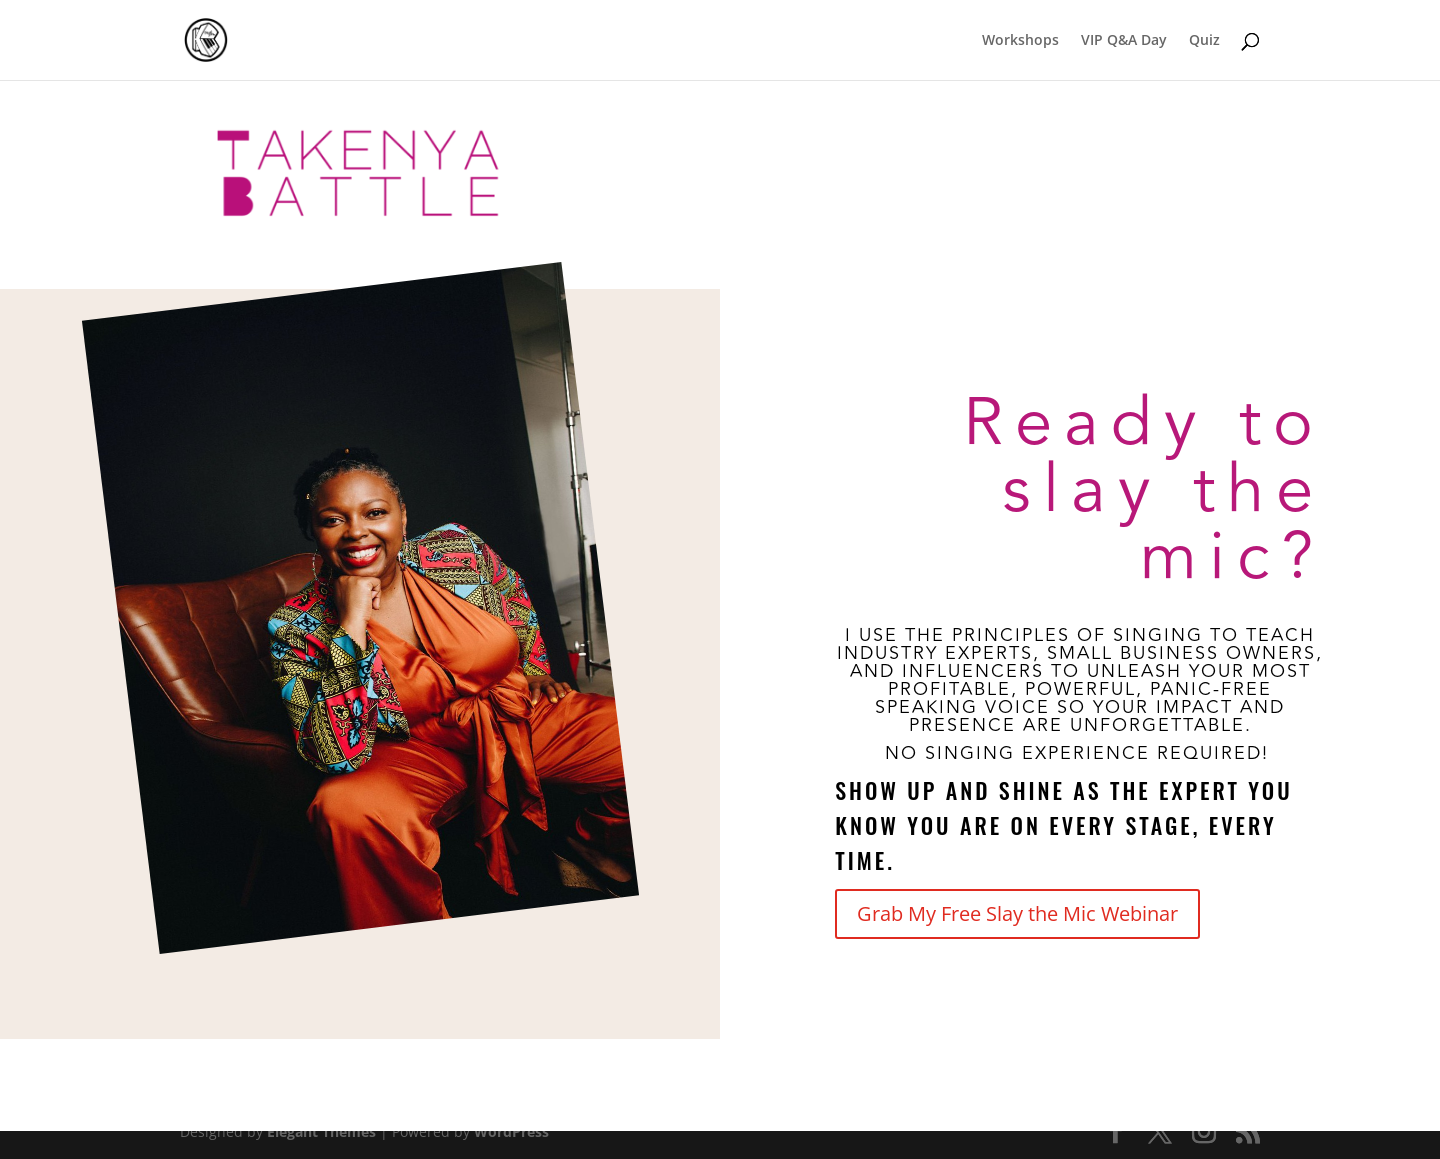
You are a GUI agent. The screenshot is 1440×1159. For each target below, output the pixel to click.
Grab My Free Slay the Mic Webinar (1017, 913)
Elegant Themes (321, 1131)
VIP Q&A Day (1124, 41)
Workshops (1020, 41)
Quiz (1204, 41)
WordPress (511, 1131)
